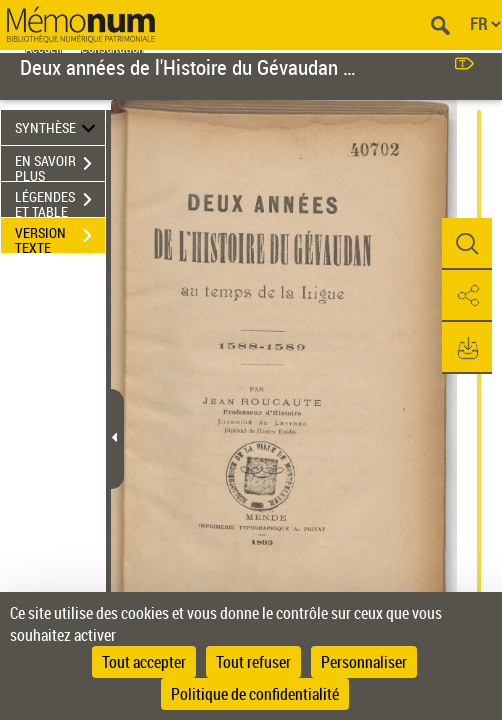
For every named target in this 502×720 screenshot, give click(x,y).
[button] (467, 244)
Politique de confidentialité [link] (255, 694)
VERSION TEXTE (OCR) (60, 238)
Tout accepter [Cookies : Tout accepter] (144, 662)
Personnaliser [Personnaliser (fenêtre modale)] (364, 662)
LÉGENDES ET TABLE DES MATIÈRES (60, 202)
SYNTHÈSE (58, 127)
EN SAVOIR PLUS (60, 166)
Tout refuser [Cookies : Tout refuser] (253, 662)
